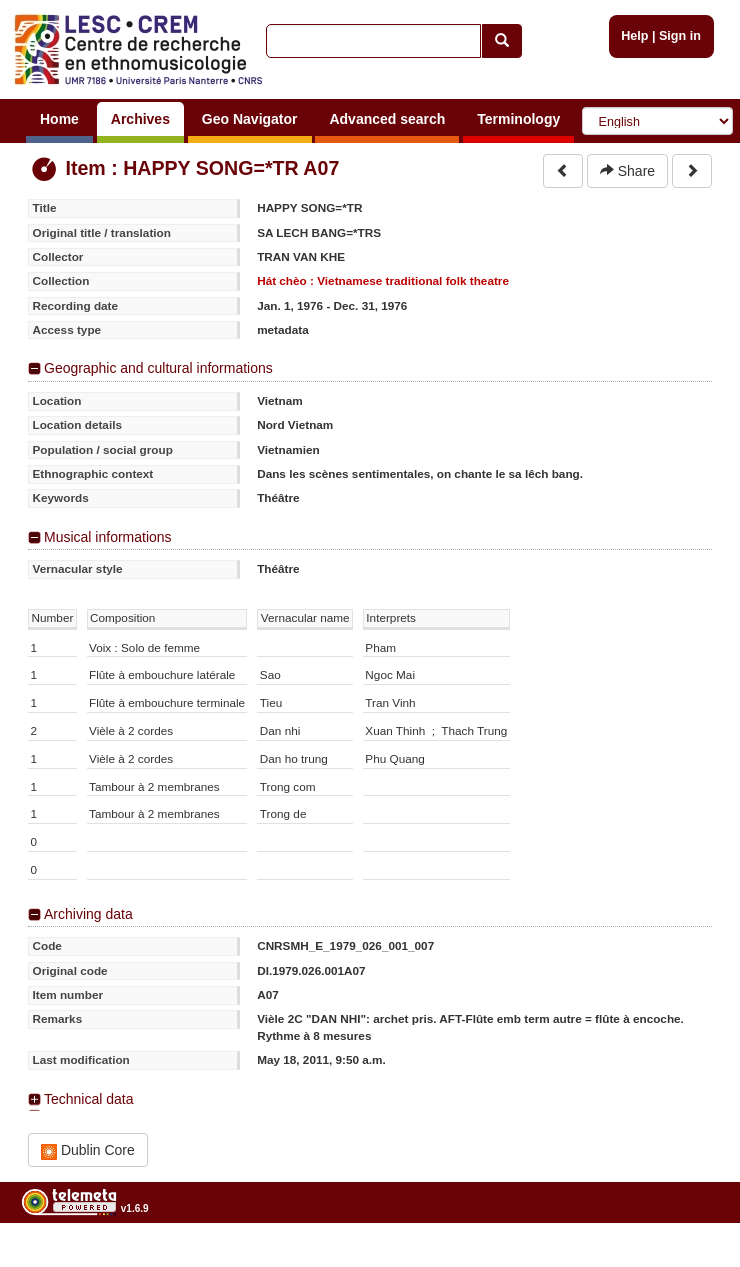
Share (627, 171)
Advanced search (387, 119)
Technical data (89, 1099)
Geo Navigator (250, 119)
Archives (140, 119)
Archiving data (88, 914)
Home (59, 119)
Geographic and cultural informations (158, 368)
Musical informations (108, 537)
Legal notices (690, 1258)
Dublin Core (88, 1150)
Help (634, 36)
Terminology (518, 119)
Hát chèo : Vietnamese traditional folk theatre (383, 280)
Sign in (680, 36)
